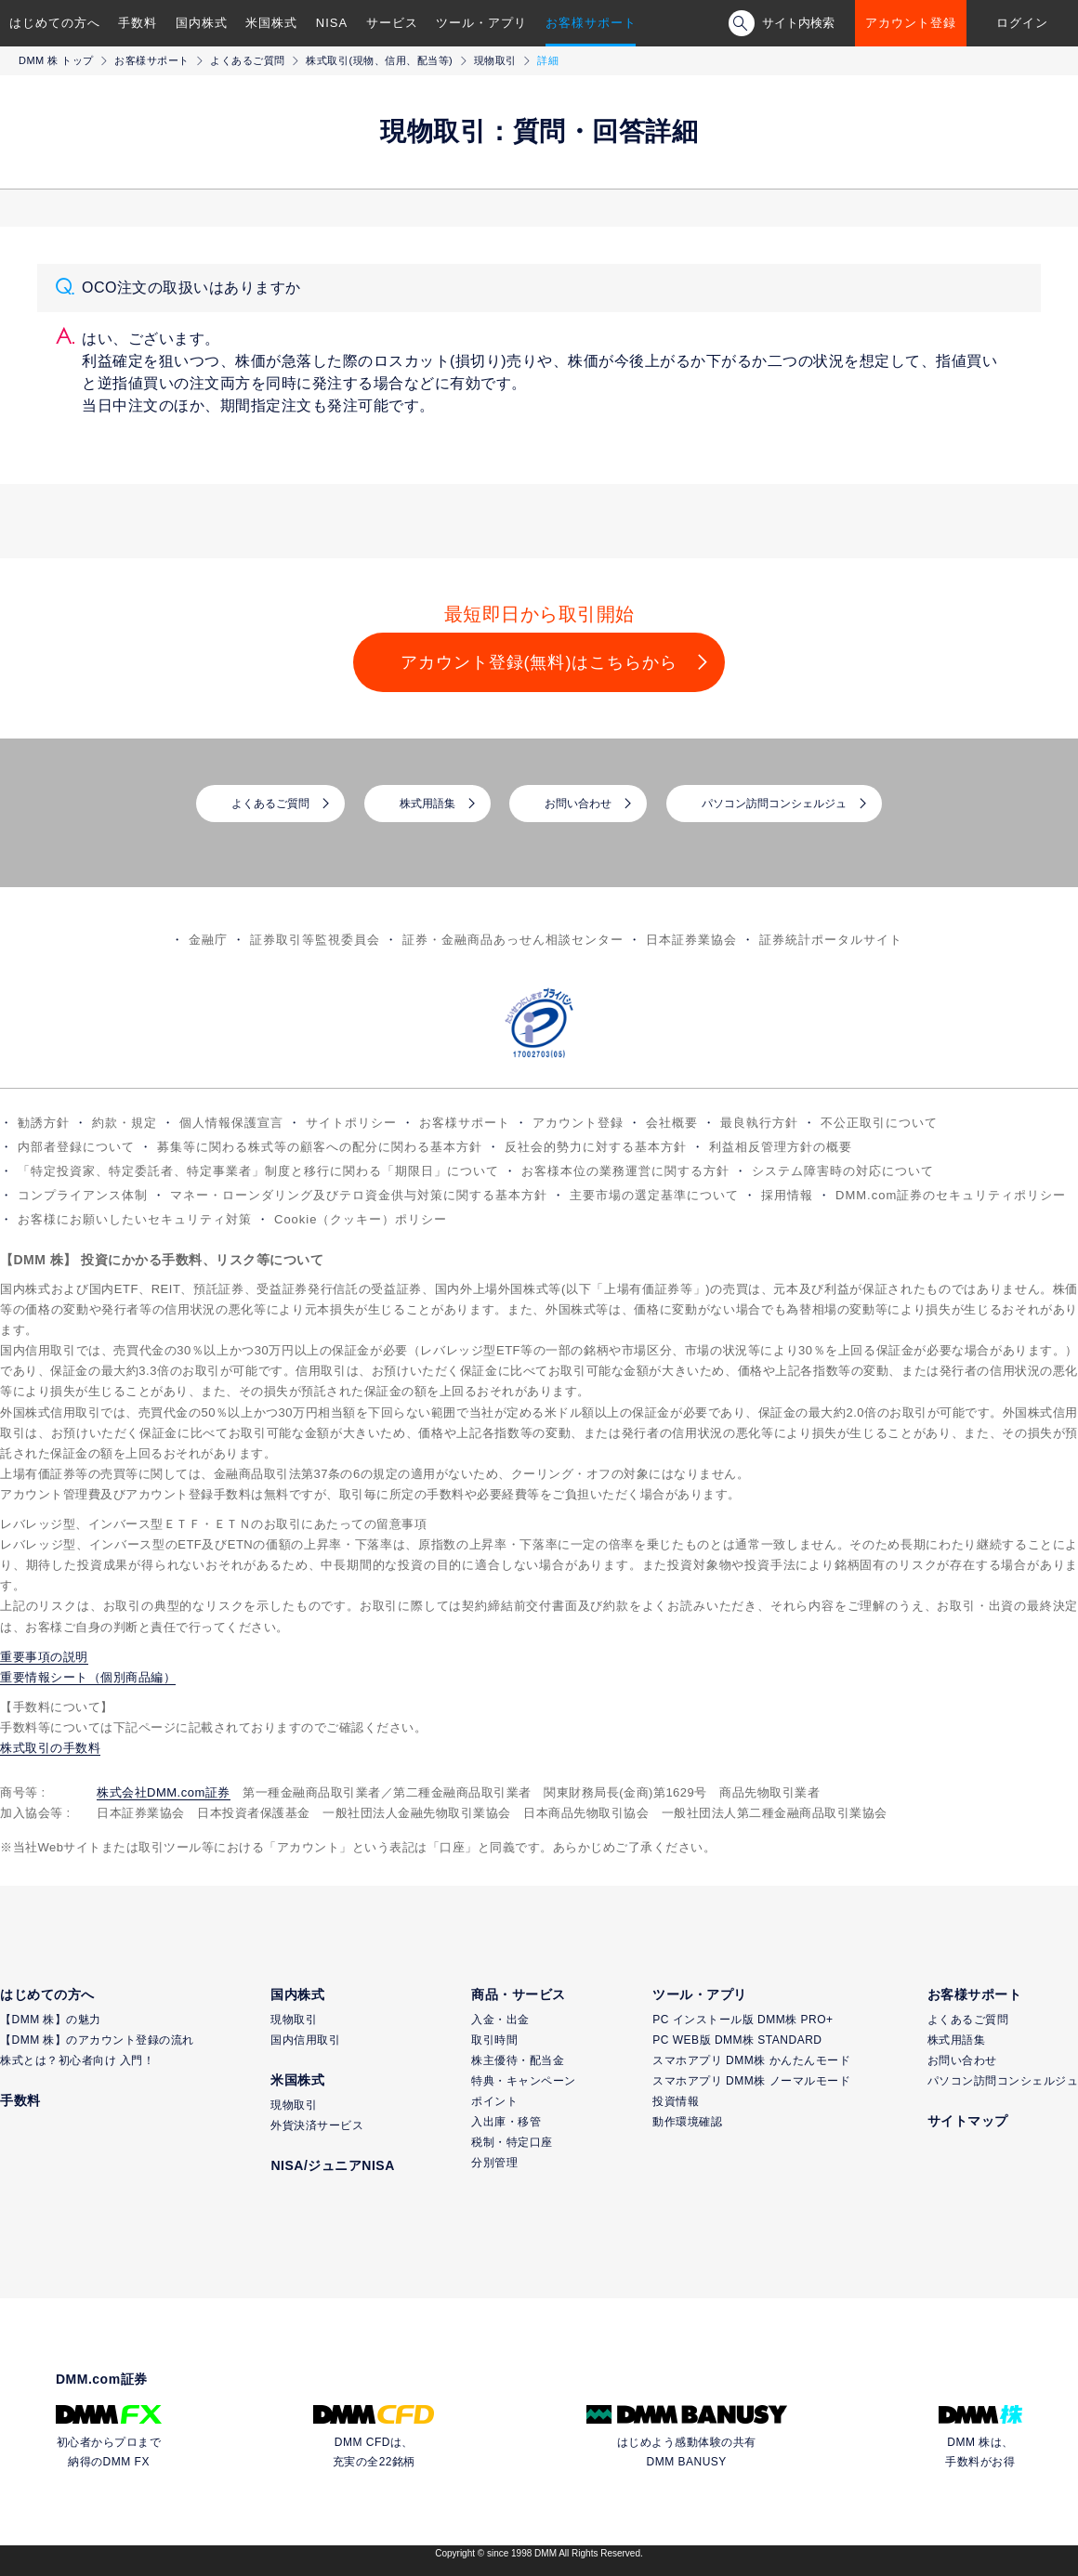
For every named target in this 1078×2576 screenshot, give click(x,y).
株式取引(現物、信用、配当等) (379, 60)
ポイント (494, 2101)
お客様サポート (591, 23)
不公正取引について (879, 1123)
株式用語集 (427, 803)
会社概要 (672, 1123)
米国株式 (271, 23)
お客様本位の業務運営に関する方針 (625, 1171)
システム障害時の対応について (843, 1171)
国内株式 (202, 23)
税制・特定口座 (512, 2142)
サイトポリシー (351, 1123)
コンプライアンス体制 (83, 1195)
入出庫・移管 (506, 2121)
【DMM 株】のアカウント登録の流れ (97, 2039)
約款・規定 (124, 1123)
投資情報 (675, 2101)
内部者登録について (76, 1147)
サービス (392, 23)
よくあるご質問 (247, 60)
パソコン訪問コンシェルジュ (774, 803)
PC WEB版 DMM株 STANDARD (737, 2039)
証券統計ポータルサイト (830, 940)
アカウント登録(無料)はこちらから (539, 662)
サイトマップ (967, 2120)
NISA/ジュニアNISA (332, 2165)
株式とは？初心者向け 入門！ (77, 2060)
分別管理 (494, 2162)
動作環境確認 (687, 2121)
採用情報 (787, 1195)
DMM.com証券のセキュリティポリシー (950, 1195)
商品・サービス (518, 1994)
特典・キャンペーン (523, 2080)
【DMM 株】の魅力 (50, 2019)
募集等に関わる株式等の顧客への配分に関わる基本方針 (319, 1147)
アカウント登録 (910, 23)
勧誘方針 (44, 1123)
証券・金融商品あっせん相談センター (513, 940)
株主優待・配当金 (517, 2060)
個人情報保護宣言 (231, 1123)
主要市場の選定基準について (654, 1195)
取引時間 (494, 2039)
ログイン (1022, 23)
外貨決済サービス (316, 2125)
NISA (332, 23)
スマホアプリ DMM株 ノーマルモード (751, 2080)
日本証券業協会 (691, 940)
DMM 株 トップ (56, 60)
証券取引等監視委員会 (315, 940)
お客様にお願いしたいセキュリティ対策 (135, 1219)
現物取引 (495, 60)
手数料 (137, 23)
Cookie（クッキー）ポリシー (360, 1219)
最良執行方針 (759, 1123)
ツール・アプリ (481, 23)
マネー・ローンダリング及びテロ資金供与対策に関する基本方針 (358, 1195)
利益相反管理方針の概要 (780, 1147)
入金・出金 (500, 2019)
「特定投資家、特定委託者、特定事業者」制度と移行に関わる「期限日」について (258, 1171)
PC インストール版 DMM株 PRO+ (742, 2019)
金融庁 (208, 940)
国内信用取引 (305, 2039)
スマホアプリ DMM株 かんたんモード (751, 2060)
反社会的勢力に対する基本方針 (596, 1147)
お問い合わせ (578, 803)
